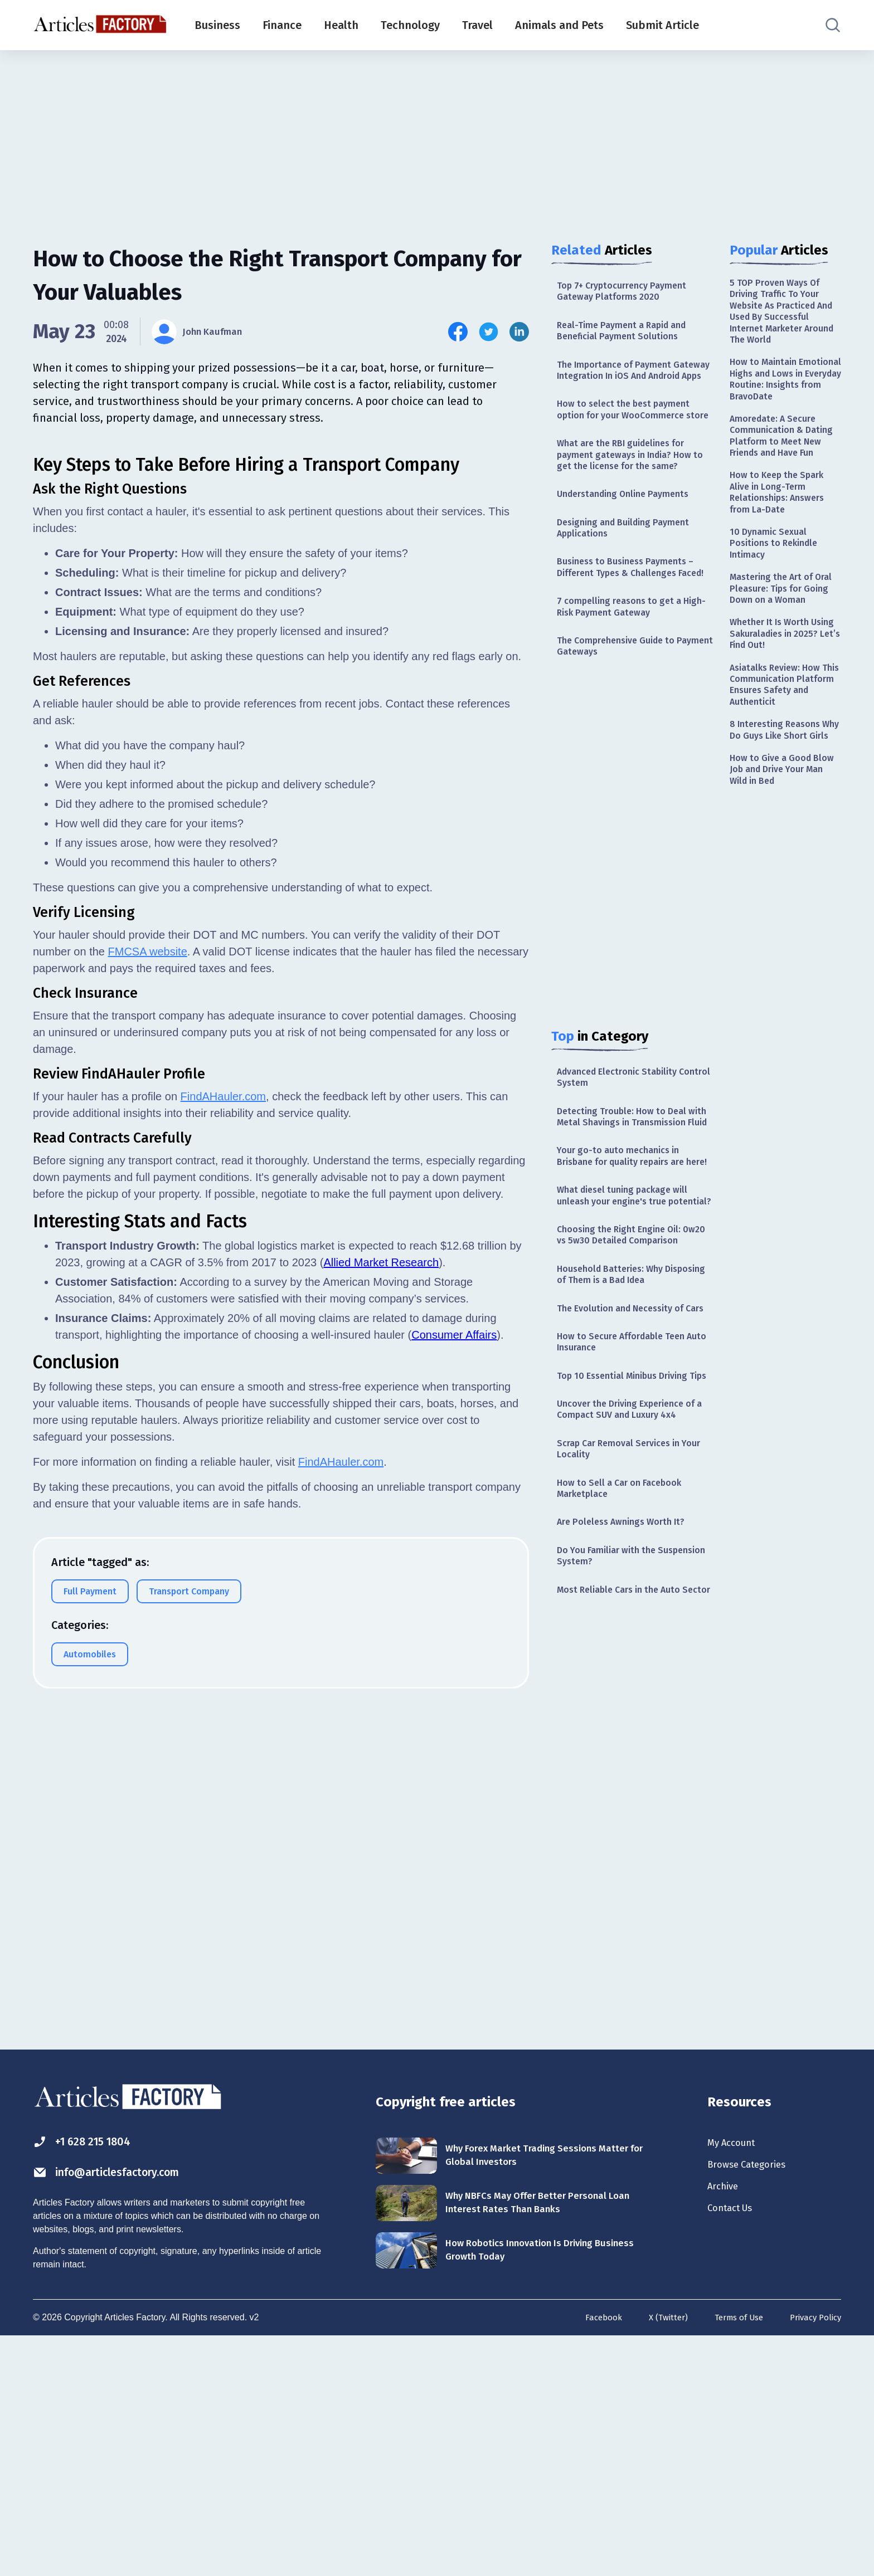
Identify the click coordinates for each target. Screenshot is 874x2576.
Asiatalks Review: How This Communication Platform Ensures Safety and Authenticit (785, 772)
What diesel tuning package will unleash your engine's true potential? (629, 1312)
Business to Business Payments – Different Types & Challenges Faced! (633, 625)
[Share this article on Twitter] (488, 331)
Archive (725, 2428)
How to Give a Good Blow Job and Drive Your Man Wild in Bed (784, 879)
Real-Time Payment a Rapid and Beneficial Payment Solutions (629, 335)
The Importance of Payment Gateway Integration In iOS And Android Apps (628, 385)
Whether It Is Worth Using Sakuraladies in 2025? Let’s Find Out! (779, 715)
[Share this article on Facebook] (458, 331)
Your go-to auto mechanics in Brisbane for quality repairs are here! (628, 1256)
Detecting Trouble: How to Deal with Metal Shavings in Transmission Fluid (627, 1201)
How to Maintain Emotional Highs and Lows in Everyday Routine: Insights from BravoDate (780, 399)
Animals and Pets (559, 25)
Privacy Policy (813, 2555)
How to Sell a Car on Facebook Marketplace (626, 1673)
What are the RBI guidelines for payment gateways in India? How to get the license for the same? (631, 496)
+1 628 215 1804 (90, 2377)
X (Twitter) (656, 2555)
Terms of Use (731, 2555)
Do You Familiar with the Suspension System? (612, 1746)
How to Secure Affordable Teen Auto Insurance (628, 1502)
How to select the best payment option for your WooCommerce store (630, 441)
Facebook (589, 2555)
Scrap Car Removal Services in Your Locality (625, 1630)
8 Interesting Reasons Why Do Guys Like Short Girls (784, 828)
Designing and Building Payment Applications (630, 575)
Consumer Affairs (454, 1830)
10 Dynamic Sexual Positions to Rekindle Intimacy (778, 602)
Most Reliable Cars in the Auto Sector (626, 1789)
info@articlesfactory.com (122, 2410)
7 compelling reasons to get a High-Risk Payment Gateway (625, 673)
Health (341, 25)
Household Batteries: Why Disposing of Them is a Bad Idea (631, 1417)
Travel (477, 25)
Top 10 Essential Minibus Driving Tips (630, 1545)
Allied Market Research (381, 1758)
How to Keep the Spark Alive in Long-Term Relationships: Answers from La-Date (782, 544)
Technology (410, 25)
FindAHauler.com (223, 1592)
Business (217, 25)
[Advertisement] (437, 136)
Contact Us (735, 2453)
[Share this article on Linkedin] (519, 331)
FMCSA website (147, 1447)
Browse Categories (754, 2404)
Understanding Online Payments (630, 539)
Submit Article (662, 25)
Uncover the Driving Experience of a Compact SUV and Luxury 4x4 (634, 1588)
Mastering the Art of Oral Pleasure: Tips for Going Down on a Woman (780, 658)
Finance (282, 25)
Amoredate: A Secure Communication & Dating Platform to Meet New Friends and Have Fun (785, 475)
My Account (736, 2379)
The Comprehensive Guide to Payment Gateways (622, 716)
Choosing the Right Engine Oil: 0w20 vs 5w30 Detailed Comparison (625, 1368)
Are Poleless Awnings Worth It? (627, 1710)
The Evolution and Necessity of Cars (628, 1459)
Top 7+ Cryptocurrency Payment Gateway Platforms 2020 (628, 292)
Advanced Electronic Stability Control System (624, 1151)
